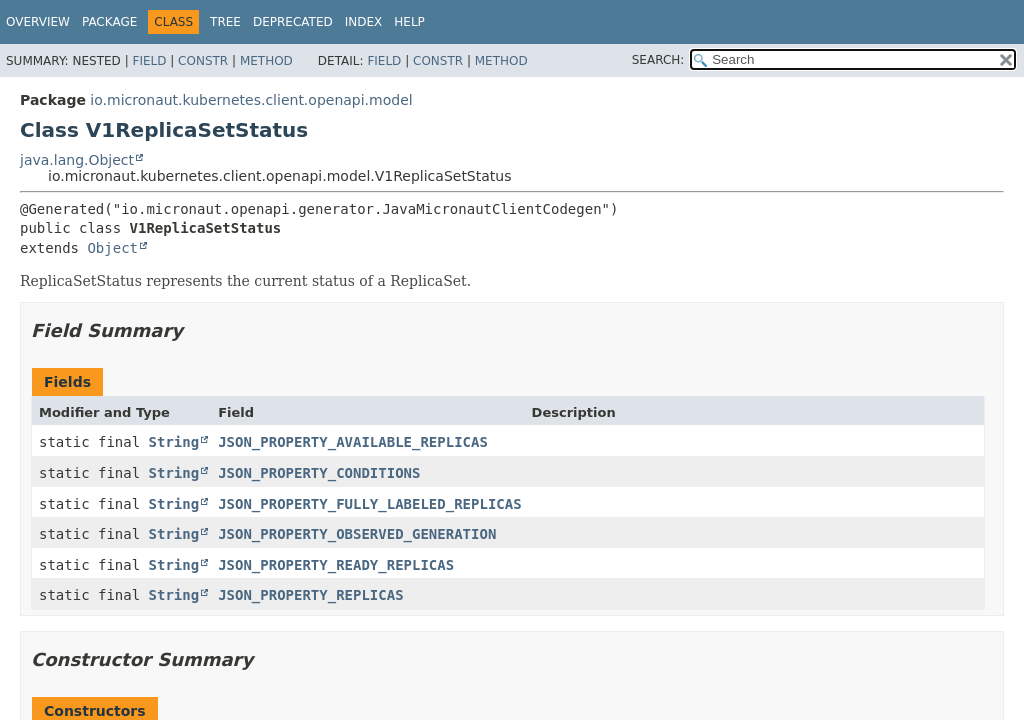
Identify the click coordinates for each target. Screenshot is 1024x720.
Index (364, 22)
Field (149, 61)
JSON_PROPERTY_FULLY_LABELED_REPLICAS (369, 504)
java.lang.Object (77, 160)
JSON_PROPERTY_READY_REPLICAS (336, 565)
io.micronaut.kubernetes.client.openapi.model (251, 100)
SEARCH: (658, 60)
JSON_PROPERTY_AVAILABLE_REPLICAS (353, 442)
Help (409, 22)
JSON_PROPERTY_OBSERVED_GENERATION (357, 534)
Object (112, 248)
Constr (203, 61)
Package (109, 22)
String (174, 442)
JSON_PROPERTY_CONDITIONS (319, 473)
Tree (225, 22)
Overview (38, 22)
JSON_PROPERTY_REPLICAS (310, 595)
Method (266, 61)
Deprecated (293, 22)
